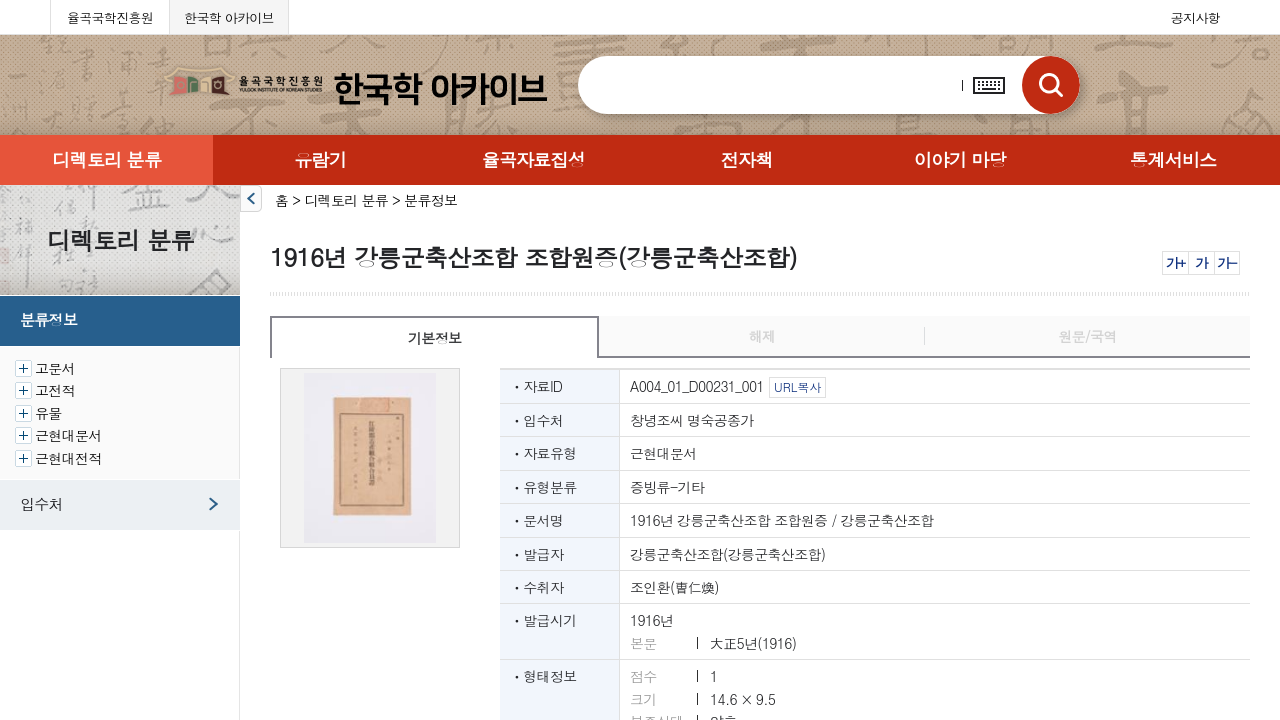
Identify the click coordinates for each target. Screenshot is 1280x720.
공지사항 (1195, 17)
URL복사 (797, 386)
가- (1226, 262)
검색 (1050, 85)
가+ (1175, 262)
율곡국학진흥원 (110, 17)
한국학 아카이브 (229, 17)
